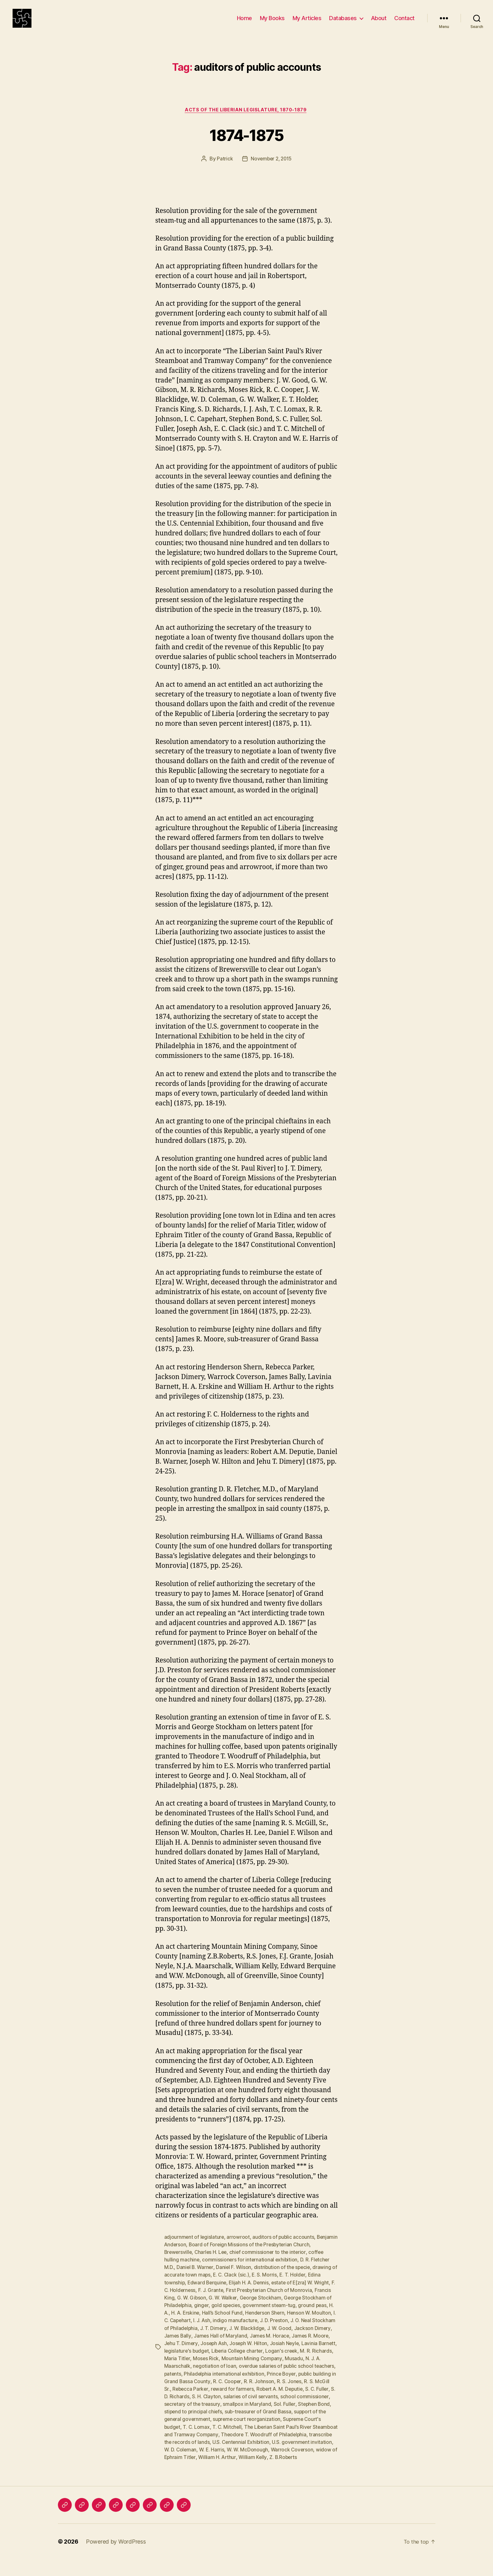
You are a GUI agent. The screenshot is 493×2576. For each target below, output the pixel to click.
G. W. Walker (241, 2308)
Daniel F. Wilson (235, 2277)
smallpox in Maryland (188, 2421)
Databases (343, 23)
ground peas (178, 2323)
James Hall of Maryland (287, 2345)
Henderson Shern (304, 2323)
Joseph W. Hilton (316, 2353)
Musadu (198, 2375)
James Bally (244, 2345)
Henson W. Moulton (186, 2330)
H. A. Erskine (223, 2323)
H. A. (201, 2323)
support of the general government (275, 2428)
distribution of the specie (284, 2277)
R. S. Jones (229, 2398)
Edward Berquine (208, 2292)
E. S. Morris (272, 2285)
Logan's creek (180, 2368)
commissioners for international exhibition (250, 2270)
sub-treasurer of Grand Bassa (198, 2428)
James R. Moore (208, 2353)
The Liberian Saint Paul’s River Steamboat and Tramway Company (260, 2443)
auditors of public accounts (284, 2247)
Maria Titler (247, 2368)
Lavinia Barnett (213, 2360)
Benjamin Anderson (186, 2255)
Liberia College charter (308, 2360)
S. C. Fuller (255, 2406)
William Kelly (219, 2474)
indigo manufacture (287, 2330)
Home (244, 23)
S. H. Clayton (317, 2406)
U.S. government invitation (246, 2459)
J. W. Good (176, 2345)
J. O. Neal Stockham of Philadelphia (225, 2338)
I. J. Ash (253, 2330)
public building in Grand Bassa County (265, 2391)
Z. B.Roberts (250, 2474)
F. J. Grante (216, 2300)
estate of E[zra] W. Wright (303, 2292)
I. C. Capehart (226, 2330)
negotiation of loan (276, 2375)
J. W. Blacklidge (315, 2338)
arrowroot (239, 2247)
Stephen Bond (255, 2421)
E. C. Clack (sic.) (238, 2285)
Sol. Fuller (226, 2421)
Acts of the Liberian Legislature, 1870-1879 (246, 120)
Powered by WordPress (116, 2558)
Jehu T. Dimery (247, 2353)
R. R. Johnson (199, 2398)
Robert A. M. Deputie (217, 2406)
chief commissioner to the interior (270, 2262)
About (379, 23)
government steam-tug (301, 2315)
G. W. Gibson (209, 2308)
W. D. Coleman (295, 2459)
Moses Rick (275, 2368)
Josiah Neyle (179, 2360)
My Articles (307, 23)
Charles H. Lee (212, 2262)
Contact (404, 23)
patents (252, 2383)
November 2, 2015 (271, 169)
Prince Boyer (204, 2391)
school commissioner (245, 2413)
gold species (257, 2315)
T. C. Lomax (309, 2436)
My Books (272, 23)
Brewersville (178, 2262)
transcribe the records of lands (289, 2451)
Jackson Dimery (209, 2345)
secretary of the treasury (300, 2413)
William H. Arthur (183, 2474)
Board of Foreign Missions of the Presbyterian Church (273, 2255)
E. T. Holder (300, 2285)
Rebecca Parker (298, 2398)
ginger (232, 2315)
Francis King (178, 2308)
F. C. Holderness (182, 2300)
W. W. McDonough (200, 2466)
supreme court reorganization (198, 2436)
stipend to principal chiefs (304, 2421)
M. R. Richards (215, 2368)
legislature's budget (256, 2360)
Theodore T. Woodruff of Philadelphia (207, 2451)
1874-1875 (246, 144)
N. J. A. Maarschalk (231, 2375)
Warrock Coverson (245, 2466)
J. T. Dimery (281, 2338)
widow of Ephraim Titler (297, 2466)
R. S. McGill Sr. (261, 2398)
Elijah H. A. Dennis (250, 2292)
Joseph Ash (280, 2353)
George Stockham (279, 2308)
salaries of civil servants (191, 2413)
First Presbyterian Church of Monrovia (275, 2300)
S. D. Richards (285, 2406)
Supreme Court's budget (264, 2436)
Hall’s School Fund (260, 2323)
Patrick (224, 169)
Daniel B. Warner (195, 2277)
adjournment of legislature (194, 2247)
